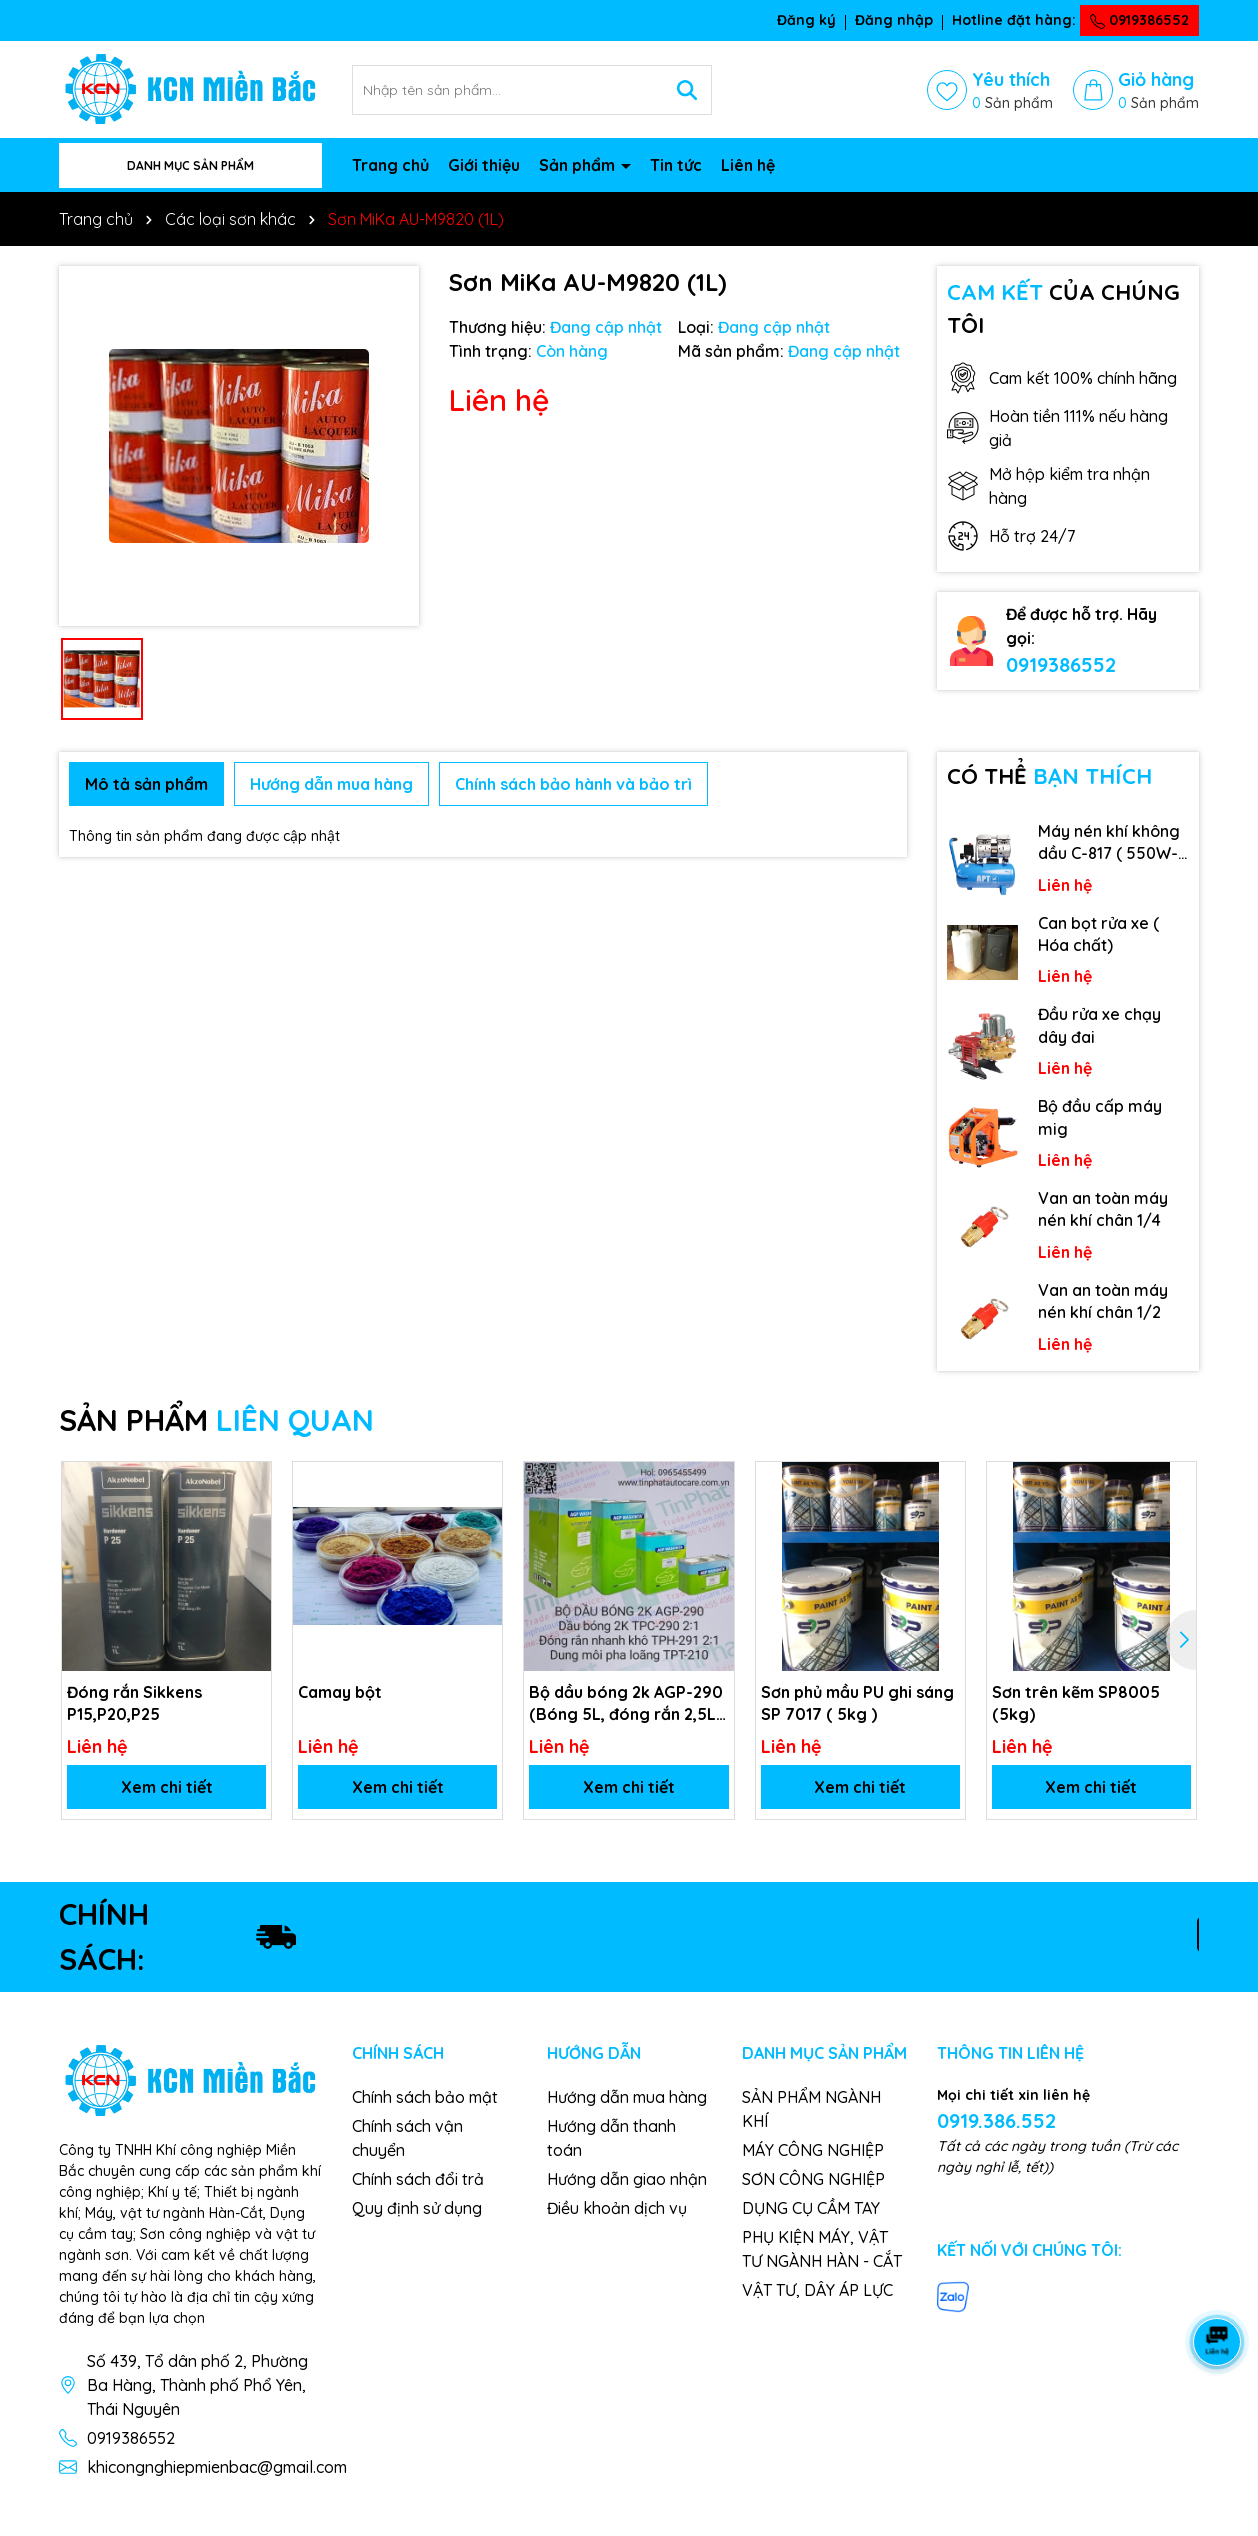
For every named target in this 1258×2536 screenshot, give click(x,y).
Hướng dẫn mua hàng (627, 2097)
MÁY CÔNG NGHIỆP (813, 2150)
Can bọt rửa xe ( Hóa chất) (1098, 934)
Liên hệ (748, 165)
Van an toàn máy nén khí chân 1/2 (1103, 1301)
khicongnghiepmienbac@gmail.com (217, 2467)
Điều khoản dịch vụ (617, 2208)
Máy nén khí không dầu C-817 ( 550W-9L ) (1109, 843)
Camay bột (340, 1692)
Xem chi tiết (167, 1787)
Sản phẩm (579, 165)
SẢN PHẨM (216, 1420)
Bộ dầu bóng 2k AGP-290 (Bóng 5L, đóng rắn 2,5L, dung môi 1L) (626, 1704)
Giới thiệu (484, 165)
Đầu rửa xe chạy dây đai (1099, 1025)
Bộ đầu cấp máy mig (1100, 1117)
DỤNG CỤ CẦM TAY (811, 2208)
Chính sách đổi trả (418, 2179)
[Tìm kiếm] (687, 90)
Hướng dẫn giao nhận (627, 2179)
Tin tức (676, 165)
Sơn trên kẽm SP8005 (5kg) (1076, 1703)
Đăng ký (806, 20)
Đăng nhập (894, 20)
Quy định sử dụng (417, 2208)
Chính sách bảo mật (425, 2097)
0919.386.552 (996, 2120)
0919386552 (1139, 20)
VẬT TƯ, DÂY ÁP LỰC (817, 2290)
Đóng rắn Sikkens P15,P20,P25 (134, 1703)
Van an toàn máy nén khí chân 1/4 (1103, 1209)
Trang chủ (390, 165)
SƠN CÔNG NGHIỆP (813, 2179)
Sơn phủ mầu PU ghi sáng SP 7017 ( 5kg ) (857, 1703)
